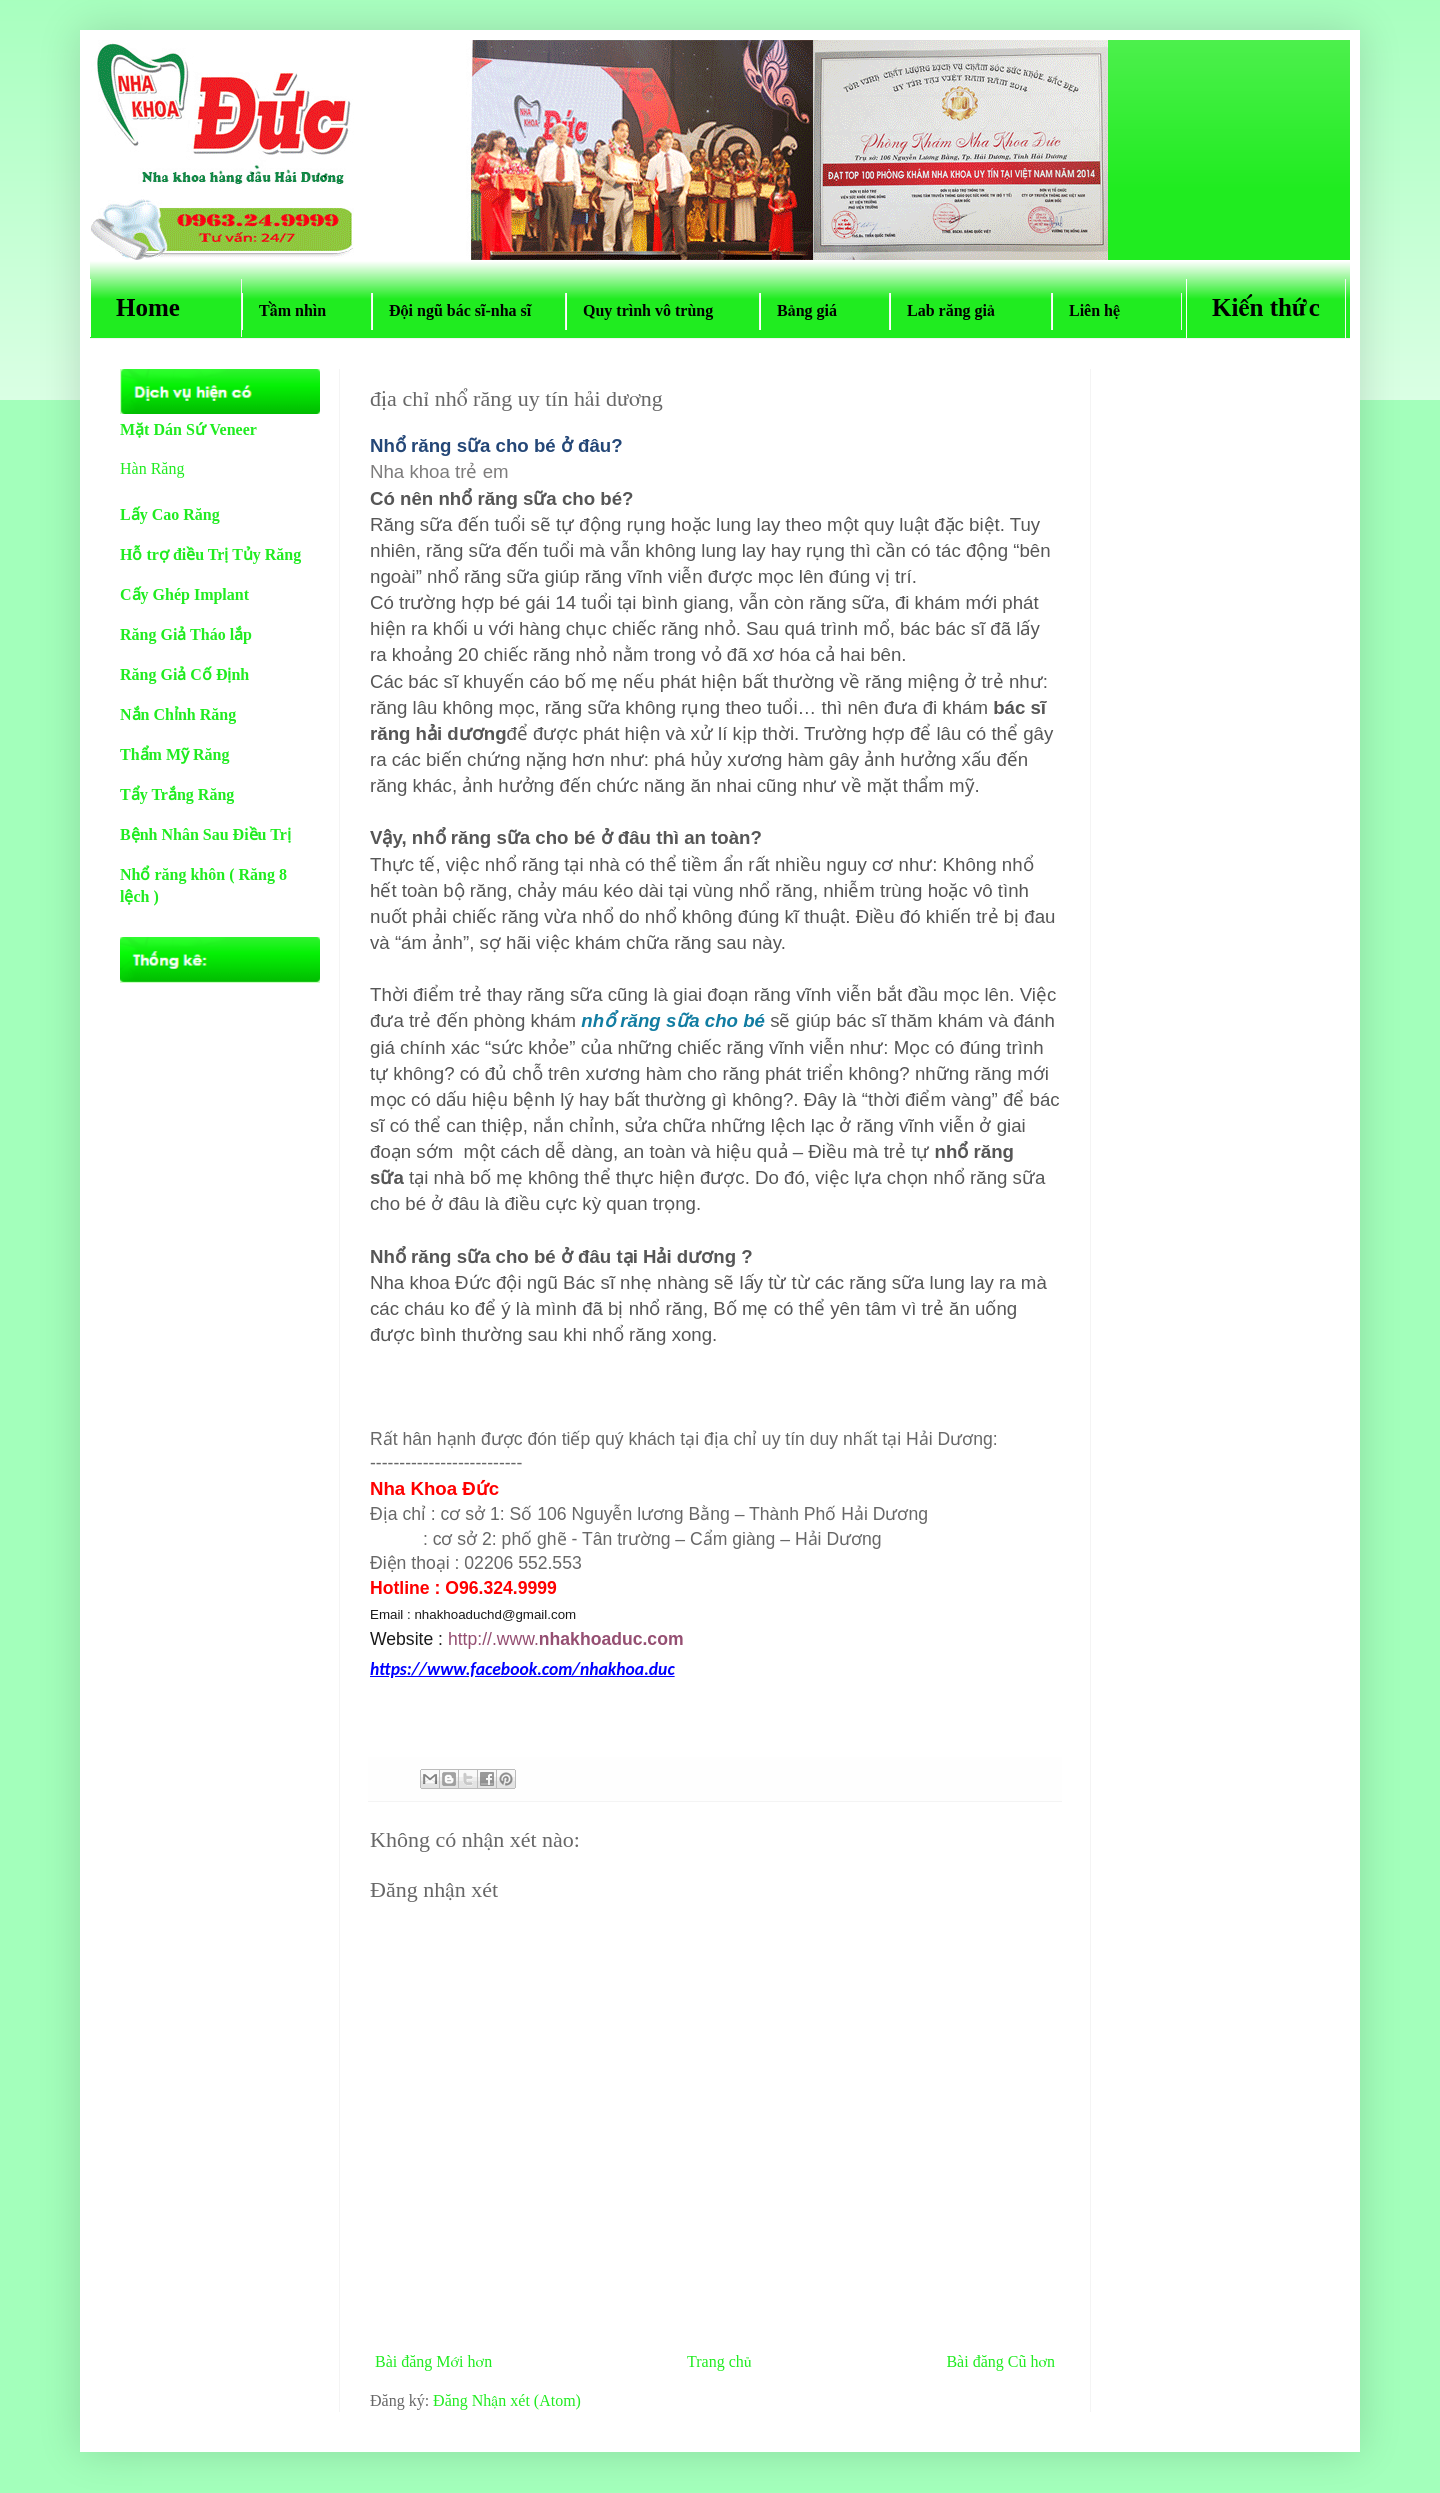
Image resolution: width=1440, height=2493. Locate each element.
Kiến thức (1266, 307)
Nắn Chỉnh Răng (178, 714)
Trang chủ (719, 2361)
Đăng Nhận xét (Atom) (507, 2400)
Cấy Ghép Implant (184, 594)
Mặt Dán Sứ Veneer (188, 429)
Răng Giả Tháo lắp (186, 634)
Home (166, 307)
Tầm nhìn (307, 310)
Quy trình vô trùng (663, 310)
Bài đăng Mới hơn (433, 2361)
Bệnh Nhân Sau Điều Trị (205, 834)
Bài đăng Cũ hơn (1000, 2361)
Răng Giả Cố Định (184, 674)
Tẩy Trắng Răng (177, 794)
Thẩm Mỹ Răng (174, 754)
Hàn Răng (152, 468)
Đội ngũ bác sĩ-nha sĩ (469, 310)
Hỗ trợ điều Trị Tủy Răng (210, 554)
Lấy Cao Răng (170, 514)
